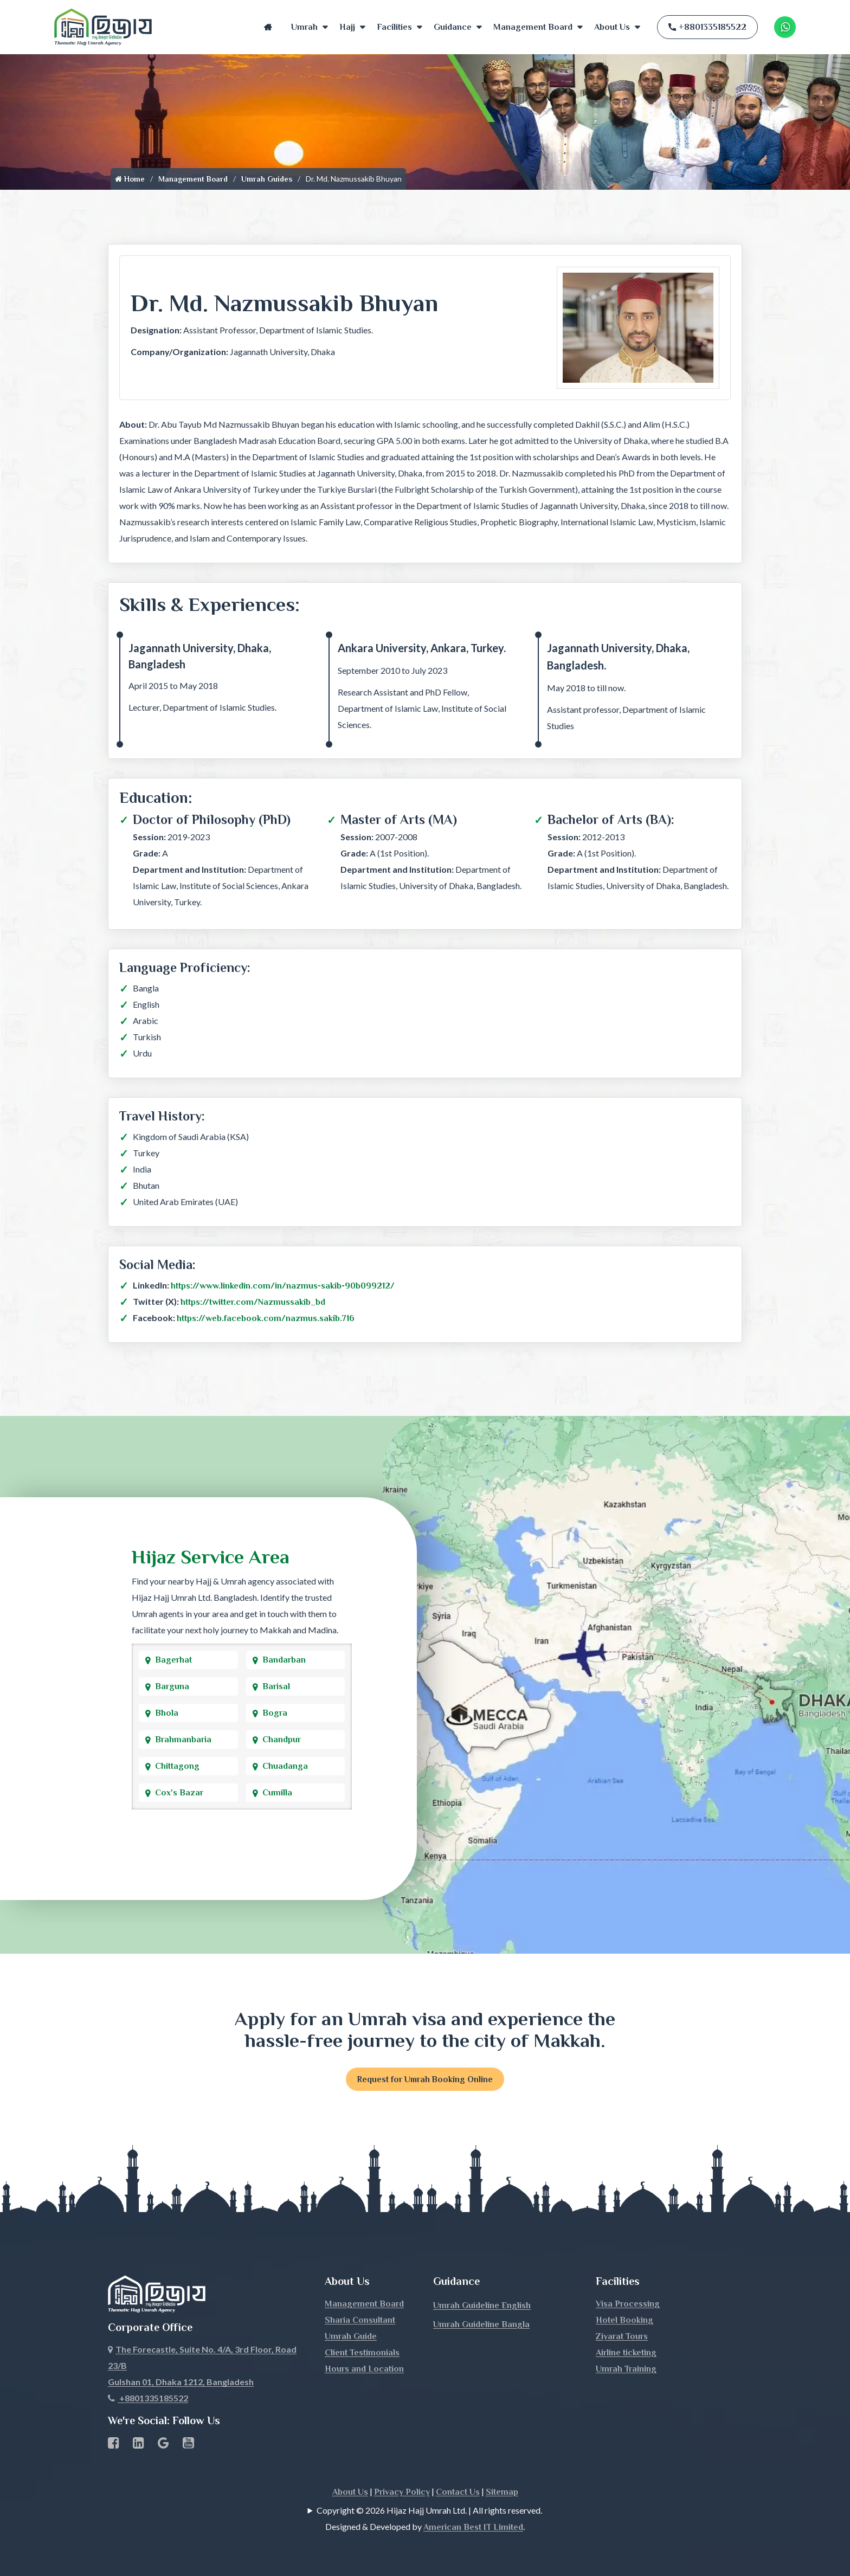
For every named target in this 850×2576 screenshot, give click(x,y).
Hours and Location (364, 2369)
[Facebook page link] (113, 2445)
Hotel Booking (624, 2321)
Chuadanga (285, 1766)
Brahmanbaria (183, 1739)
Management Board (532, 27)
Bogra (274, 1713)
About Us (612, 27)
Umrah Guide (351, 2337)
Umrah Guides (266, 179)
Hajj (347, 27)
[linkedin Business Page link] (138, 2445)
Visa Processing (628, 2304)
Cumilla (277, 1793)
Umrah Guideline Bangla (481, 2325)
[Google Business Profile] (163, 2445)
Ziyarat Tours (622, 2337)
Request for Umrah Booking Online (425, 2079)
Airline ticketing (626, 2353)
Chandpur (281, 1739)
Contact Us (458, 2492)
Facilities (394, 27)
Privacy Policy (402, 2492)
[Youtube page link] (188, 2445)
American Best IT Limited (473, 2528)
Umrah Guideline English (482, 2306)
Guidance (453, 27)
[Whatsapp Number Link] (785, 27)
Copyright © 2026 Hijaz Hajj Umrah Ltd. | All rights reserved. (429, 2511)
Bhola (166, 1713)
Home (268, 27)
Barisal (276, 1686)
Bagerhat (173, 1660)
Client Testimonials (362, 2353)
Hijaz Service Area (210, 1557)
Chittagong (177, 1766)
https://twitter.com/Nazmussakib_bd (253, 1302)
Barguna (172, 1686)
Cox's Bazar (179, 1793)
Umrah (304, 27)
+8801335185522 (707, 27)
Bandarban (284, 1660)
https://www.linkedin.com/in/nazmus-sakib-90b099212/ (283, 1286)
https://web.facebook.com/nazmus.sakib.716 (266, 1318)
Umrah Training (626, 2369)
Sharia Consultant (360, 2321)
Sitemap (502, 2492)
